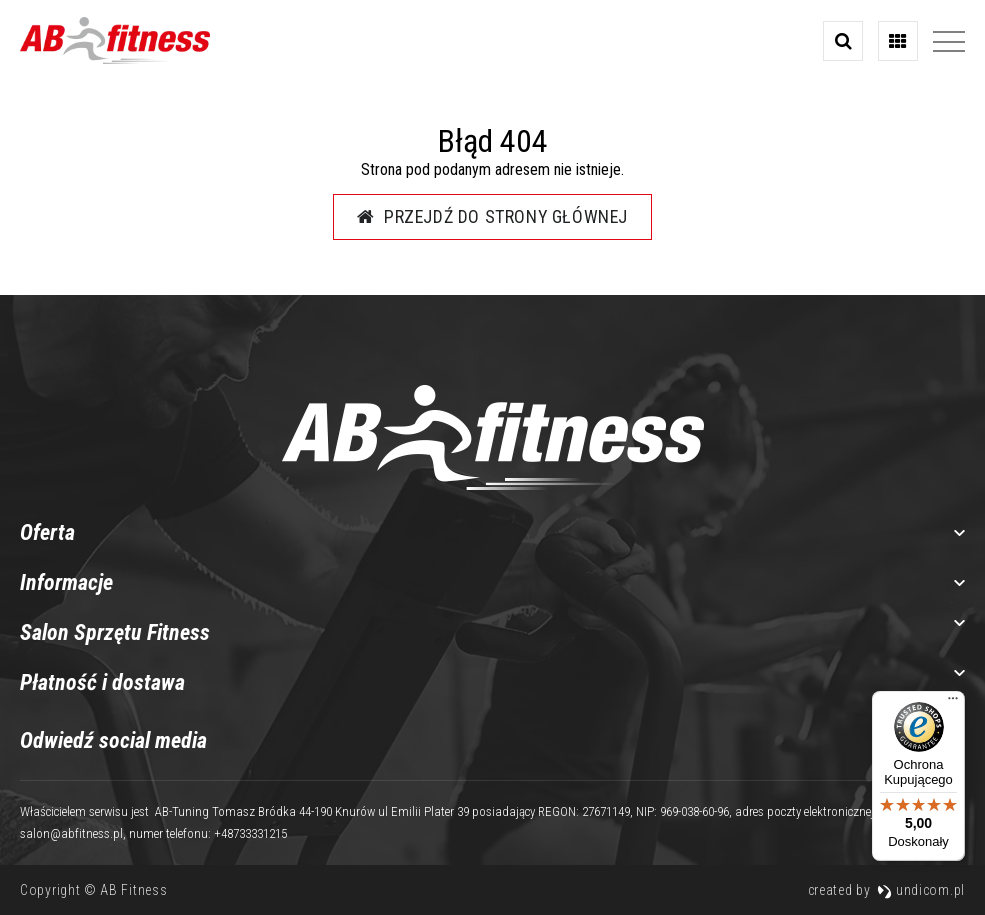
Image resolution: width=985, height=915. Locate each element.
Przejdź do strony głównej (493, 216)
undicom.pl (921, 890)
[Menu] (953, 703)
